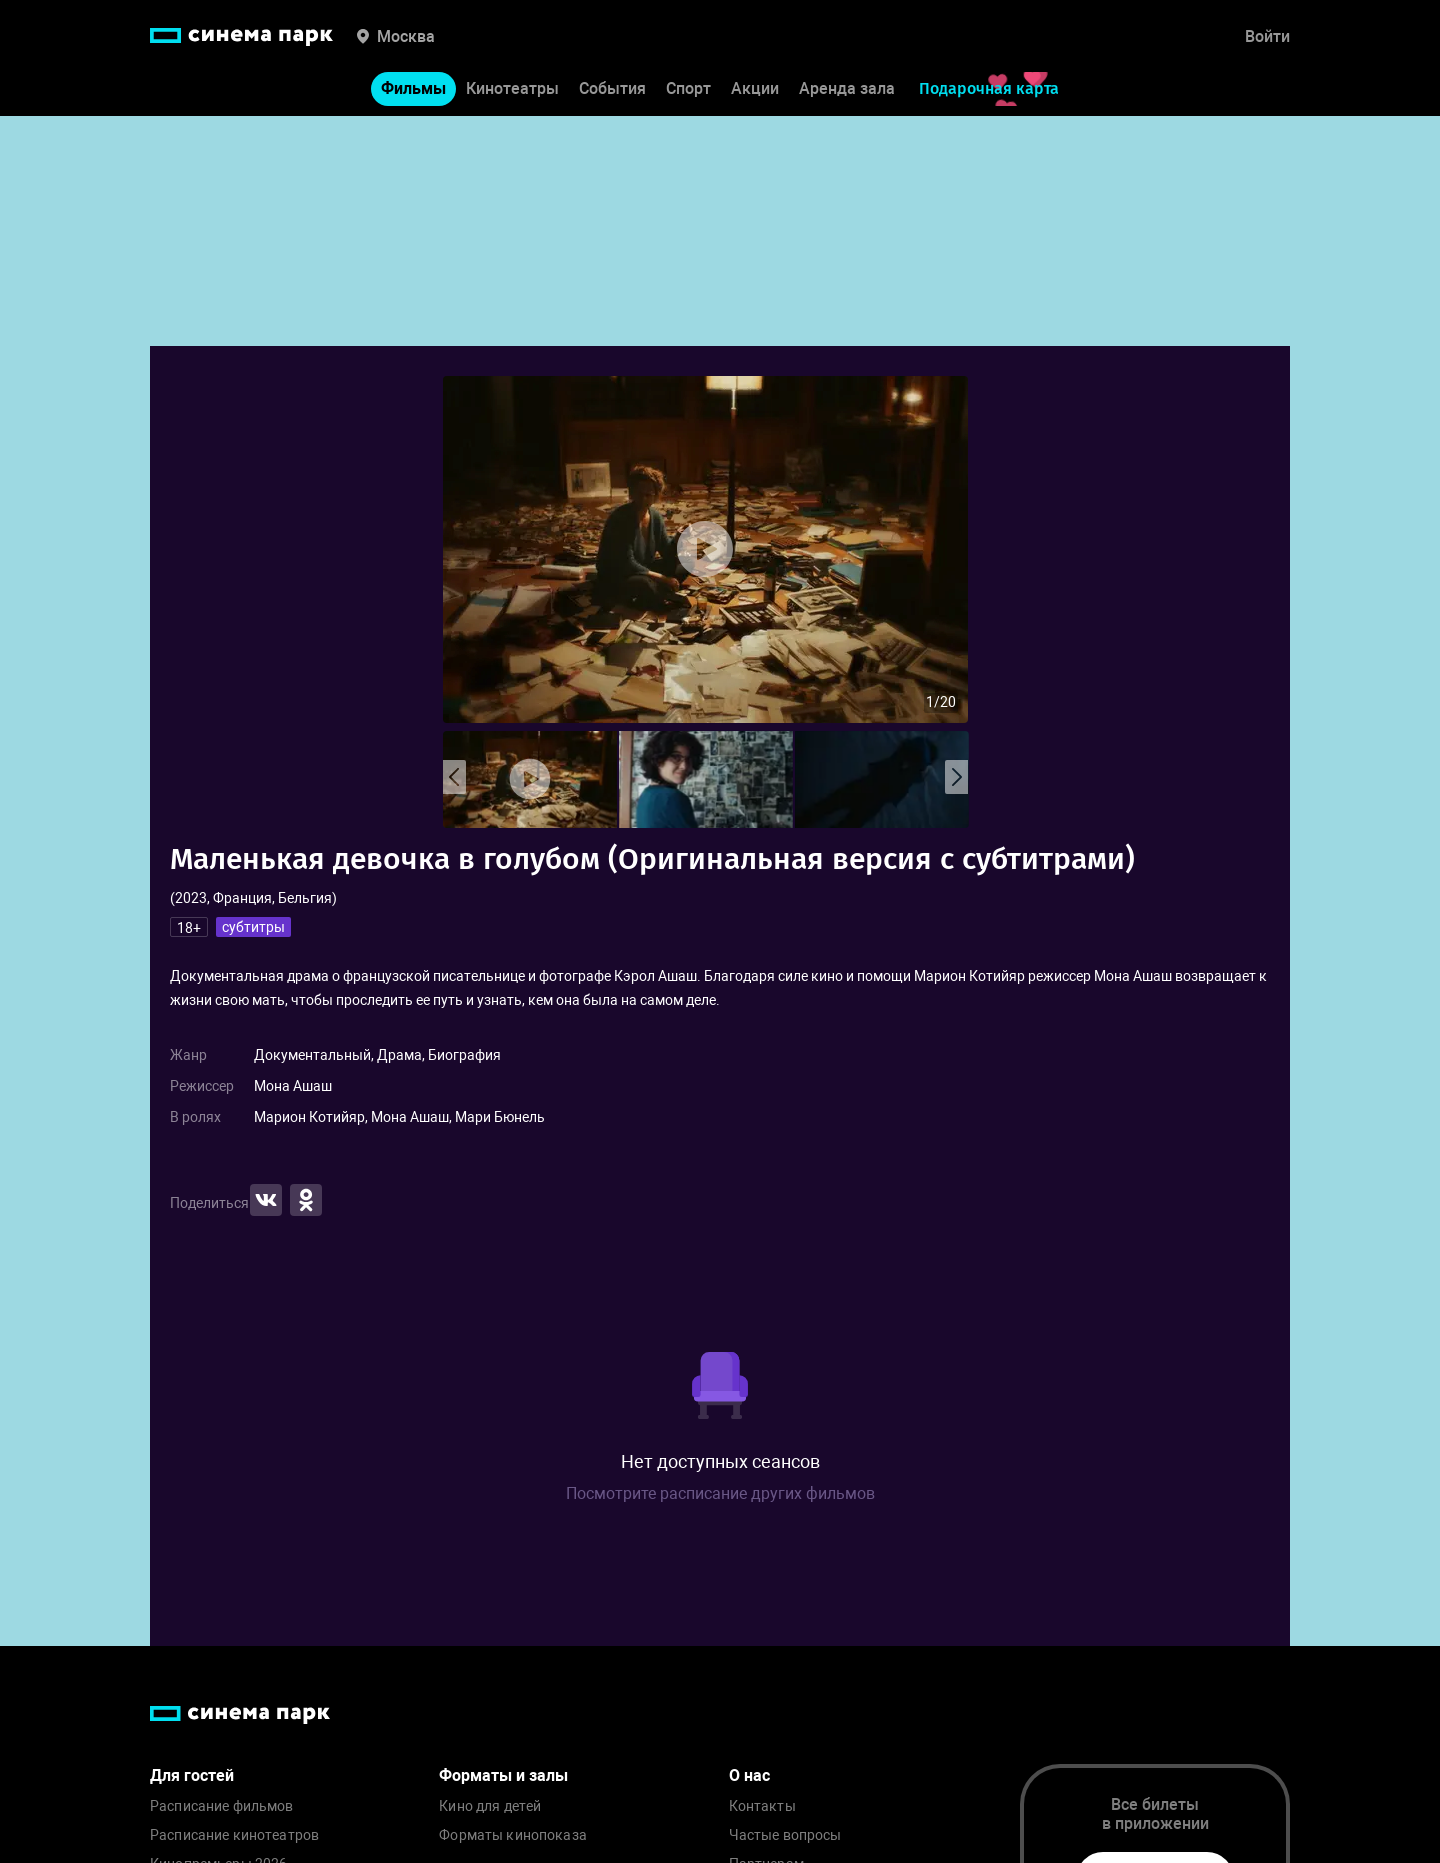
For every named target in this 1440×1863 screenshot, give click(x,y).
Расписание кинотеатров (234, 1835)
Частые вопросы (785, 1835)
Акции (755, 88)
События (612, 88)
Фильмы (413, 88)
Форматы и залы (503, 1775)
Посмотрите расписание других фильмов (720, 1493)
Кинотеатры (512, 88)
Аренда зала (847, 88)
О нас (749, 1775)
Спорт (688, 88)
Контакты (762, 1806)
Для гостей (192, 1775)
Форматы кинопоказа (513, 1835)
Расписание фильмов (222, 1806)
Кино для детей (490, 1806)
